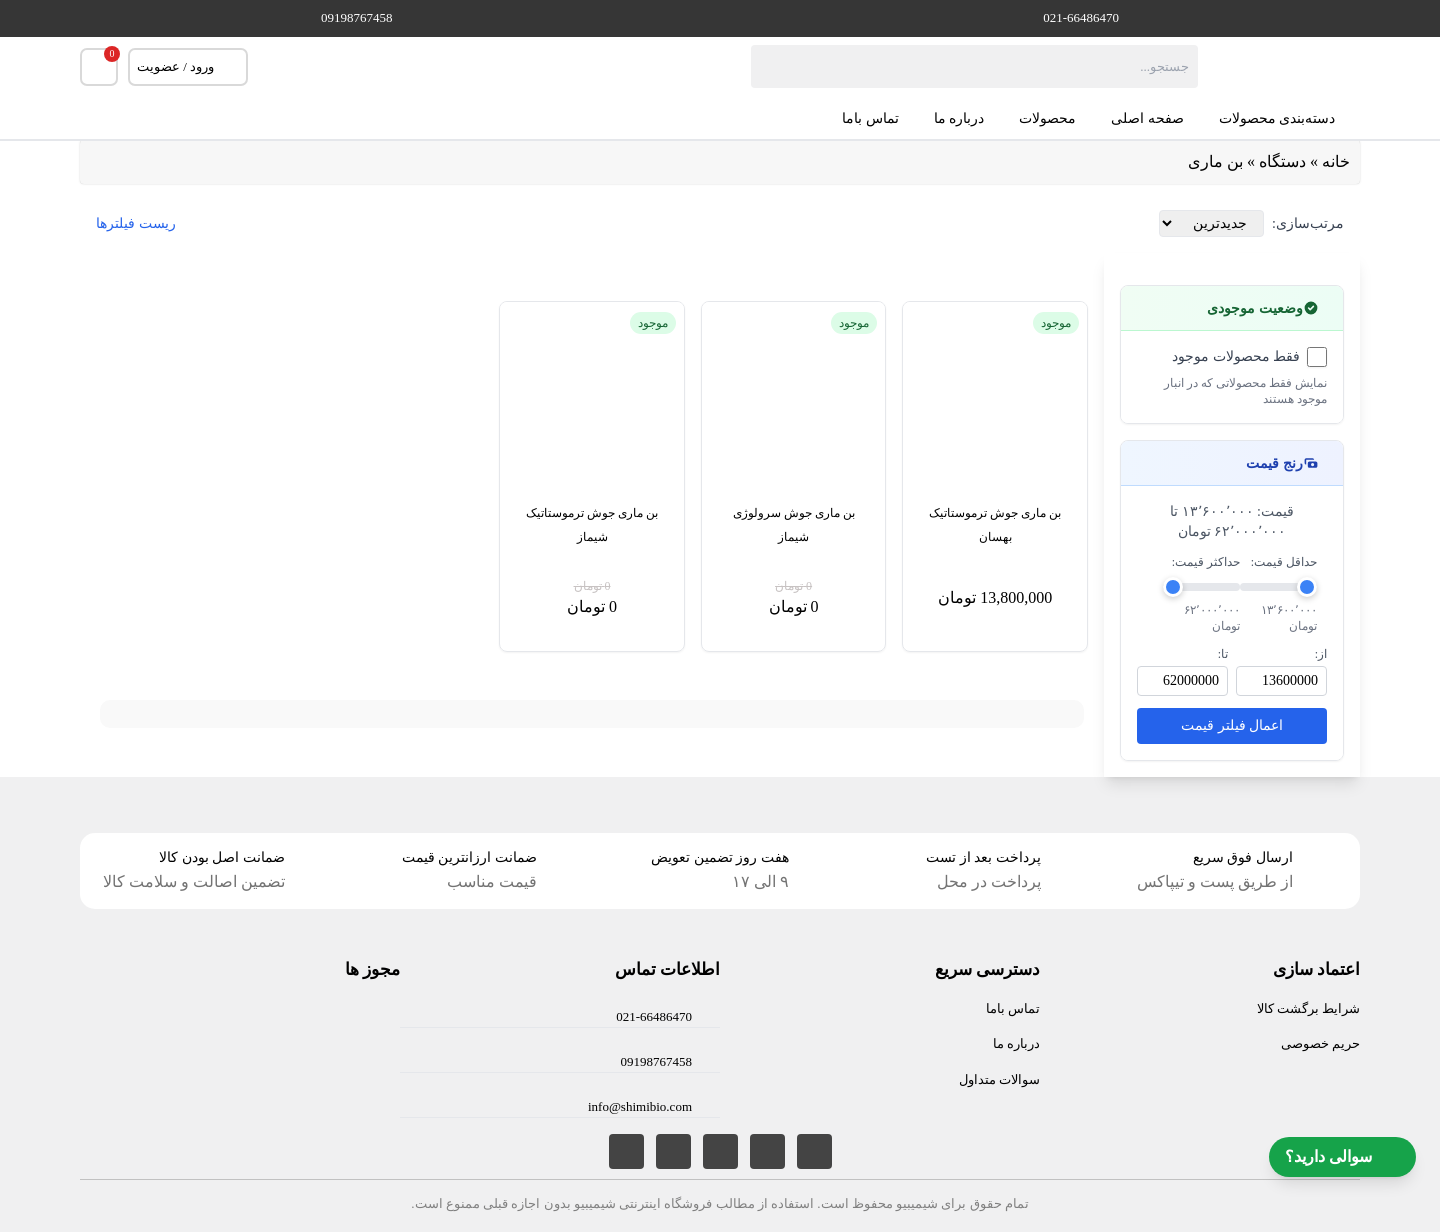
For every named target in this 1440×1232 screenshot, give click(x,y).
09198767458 (357, 17)
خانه (1336, 161)
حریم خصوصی (1320, 1043)
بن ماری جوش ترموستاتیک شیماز (592, 525)
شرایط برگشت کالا (1309, 1008)
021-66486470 (1081, 17)
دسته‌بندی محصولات (1290, 119)
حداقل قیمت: (1284, 562)
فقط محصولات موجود (1236, 356)
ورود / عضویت (188, 67)
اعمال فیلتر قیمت (1232, 725)
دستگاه (1282, 161)
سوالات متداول (999, 1079)
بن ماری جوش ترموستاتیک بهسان (995, 525)
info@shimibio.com (640, 1106)
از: (1321, 654)
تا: (1223, 654)
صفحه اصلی (1147, 118)
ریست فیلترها (136, 223)
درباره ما (959, 118)
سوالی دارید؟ (1342, 1157)
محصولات (1047, 118)
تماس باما (870, 118)
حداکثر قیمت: (1206, 562)
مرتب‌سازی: (1308, 223)
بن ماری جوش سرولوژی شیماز (794, 525)
